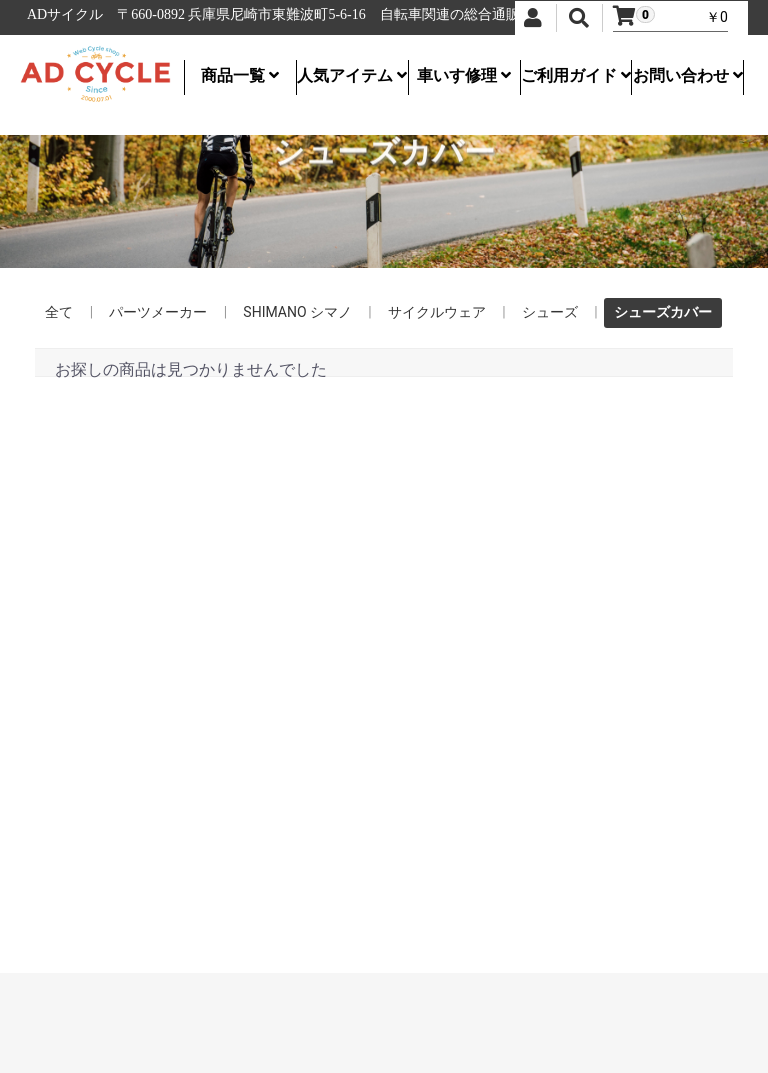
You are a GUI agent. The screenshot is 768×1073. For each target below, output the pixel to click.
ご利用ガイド (576, 75)
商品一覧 (240, 75)
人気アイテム (352, 75)
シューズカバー (663, 312)
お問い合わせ (688, 75)
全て (59, 312)
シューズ (550, 312)
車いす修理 (464, 75)
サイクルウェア (437, 312)
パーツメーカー (158, 312)
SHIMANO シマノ (297, 312)
